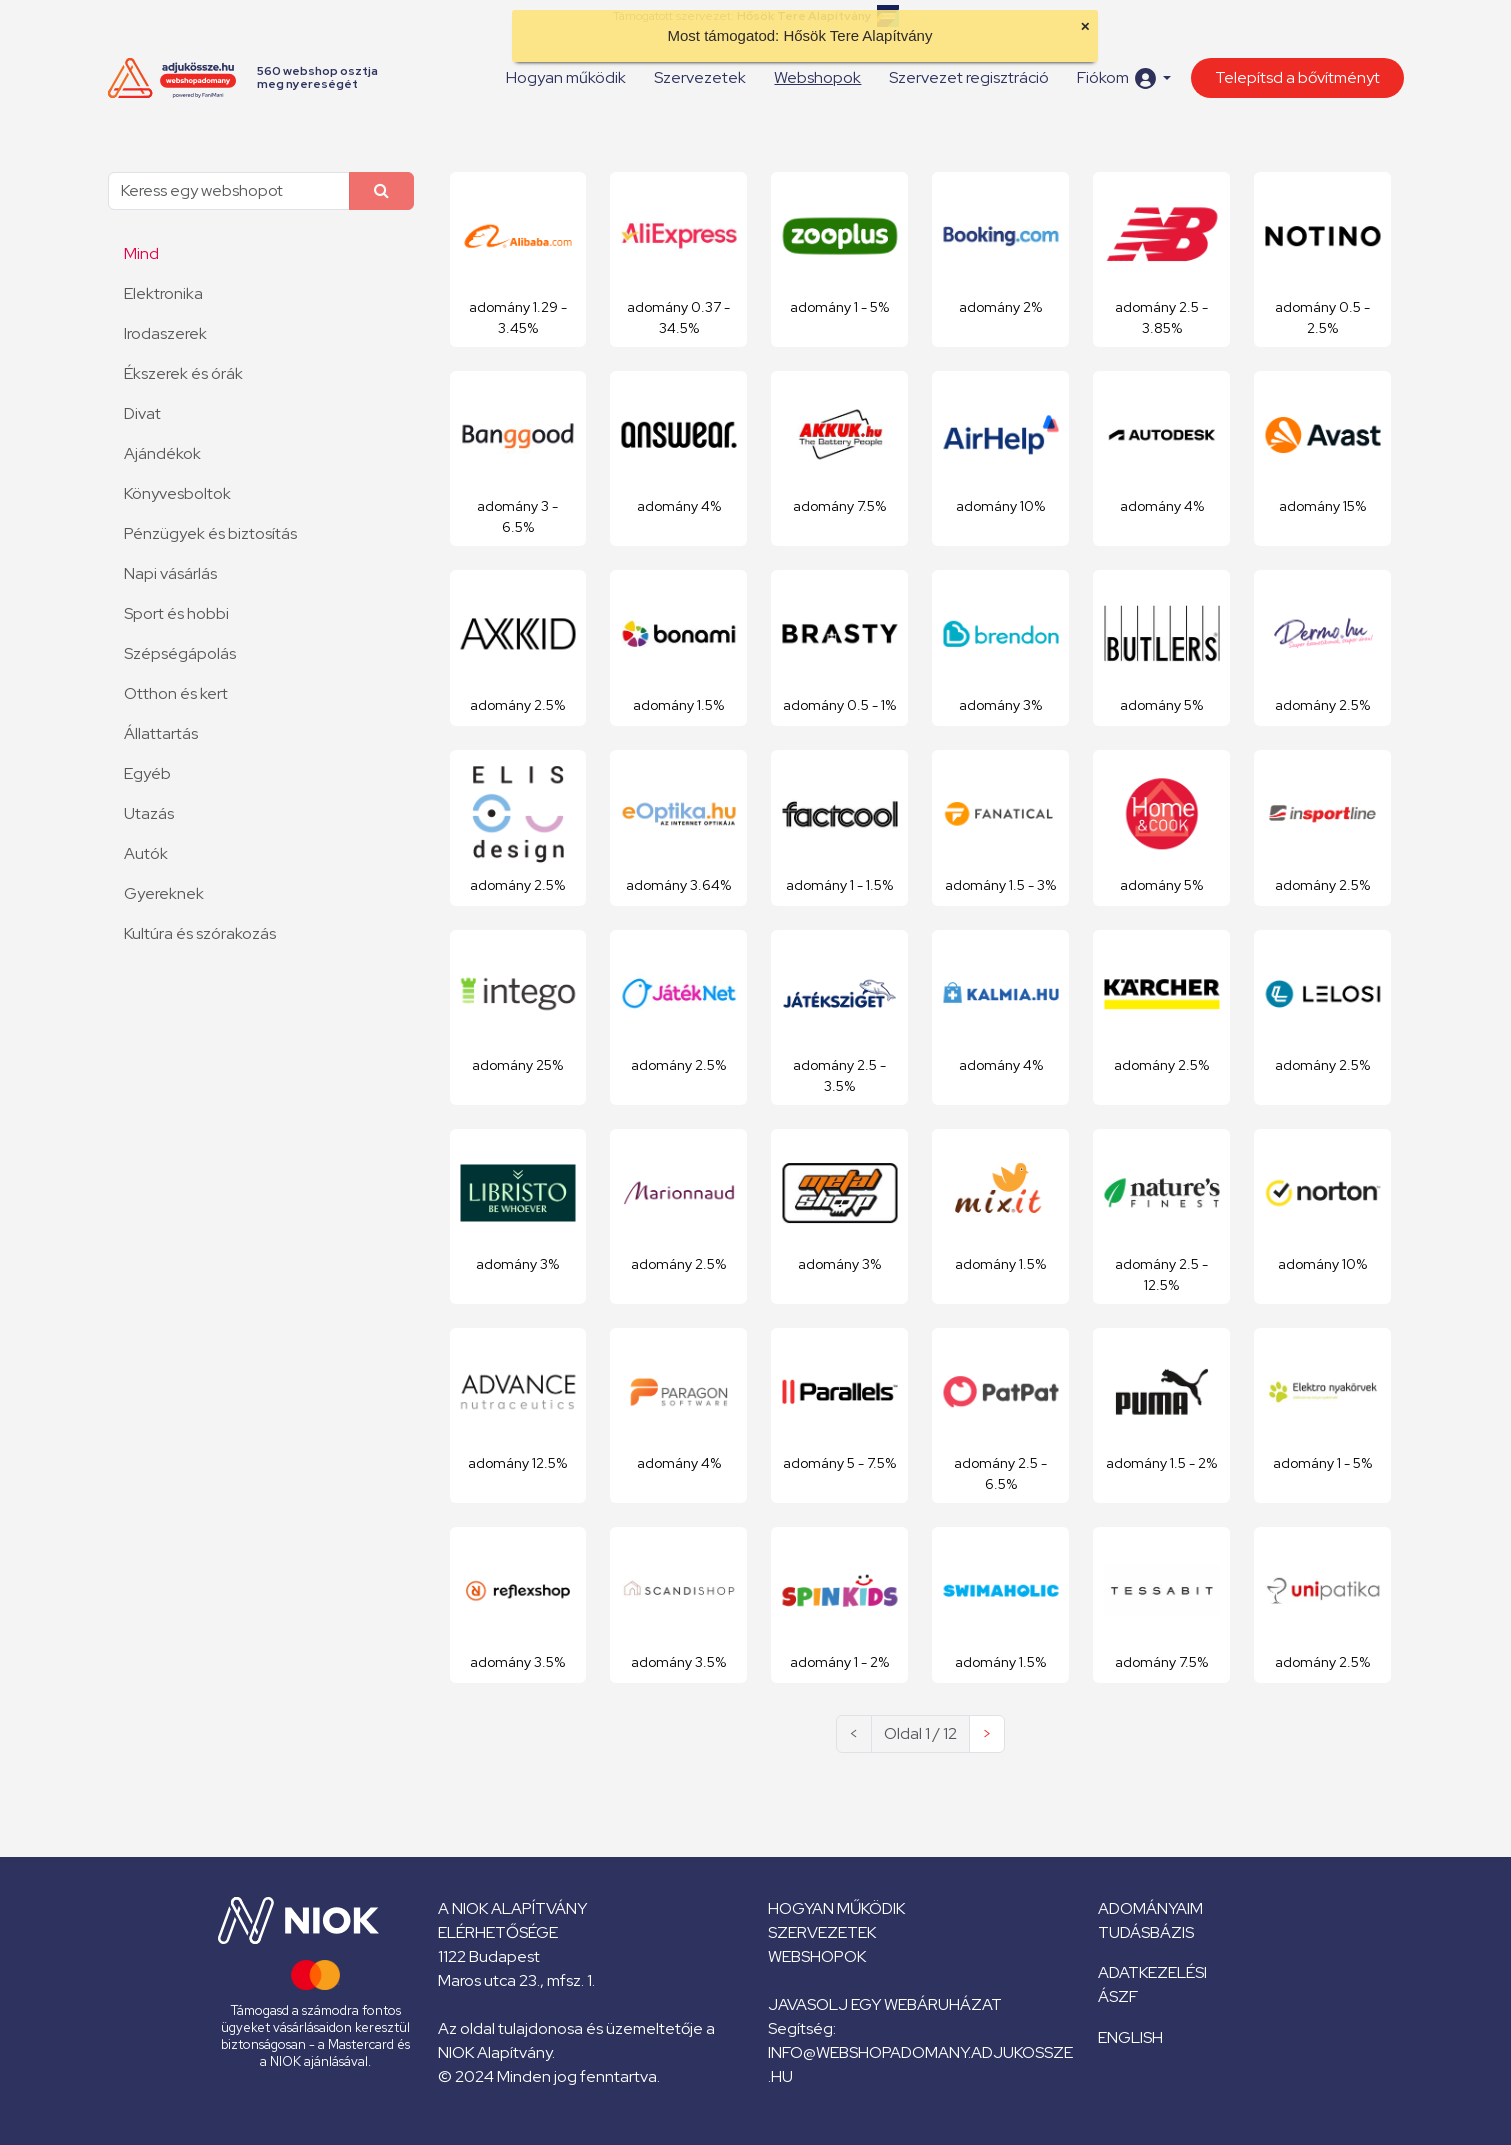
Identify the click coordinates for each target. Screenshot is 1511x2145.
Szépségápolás (180, 653)
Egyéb (147, 773)
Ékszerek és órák (183, 373)
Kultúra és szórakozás (200, 933)
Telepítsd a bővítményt (1297, 77)
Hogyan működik (566, 77)
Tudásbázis (1146, 1932)
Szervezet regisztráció (969, 77)
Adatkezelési (1152, 1972)
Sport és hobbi (176, 613)
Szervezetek (700, 77)
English (1130, 2037)
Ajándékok (162, 453)
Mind (141, 253)
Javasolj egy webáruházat (885, 2004)
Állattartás (161, 733)
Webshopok (817, 77)
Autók (146, 853)
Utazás (149, 813)
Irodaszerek (165, 333)
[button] (1123, 78)
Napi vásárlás (170, 573)
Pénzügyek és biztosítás (210, 533)
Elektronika (163, 293)
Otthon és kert (176, 693)
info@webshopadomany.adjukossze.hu (920, 2064)
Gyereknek (164, 893)
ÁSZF (1118, 1996)
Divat (142, 413)
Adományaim (1150, 1908)
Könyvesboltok (177, 493)
